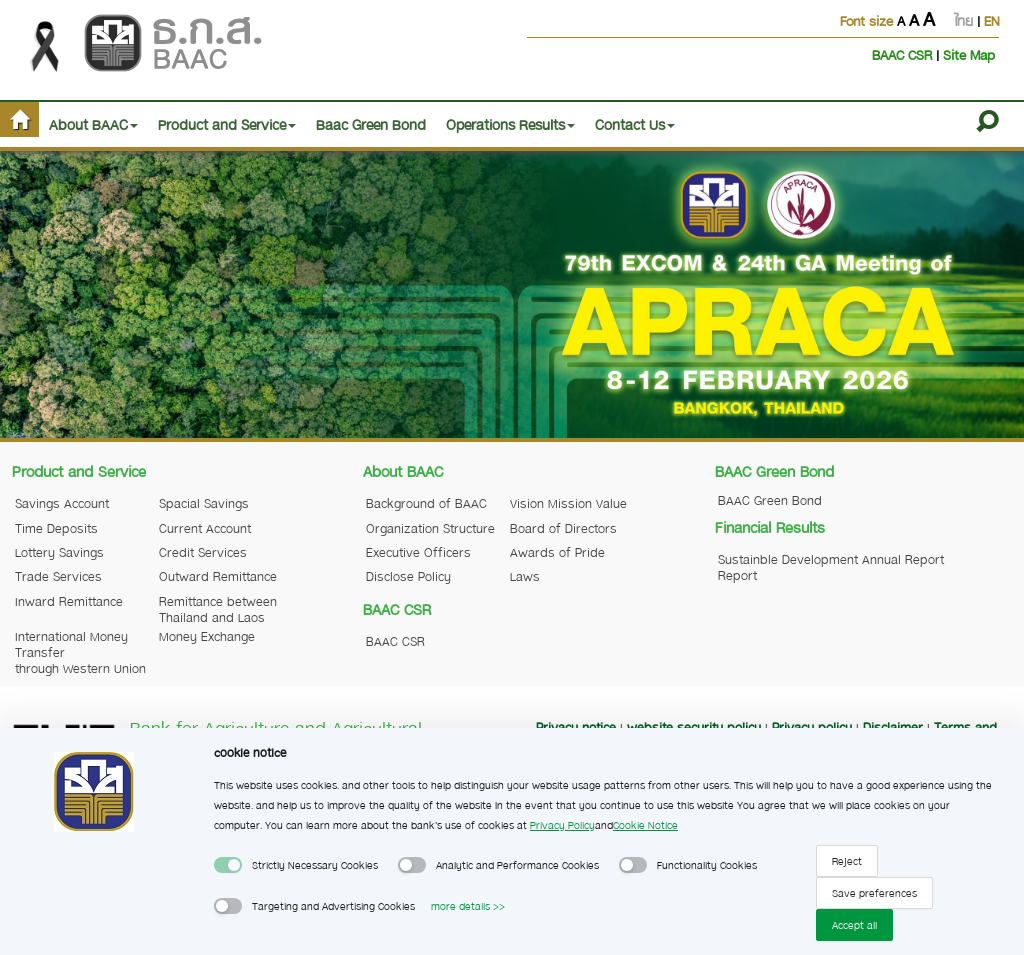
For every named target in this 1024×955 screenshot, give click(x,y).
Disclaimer (893, 727)
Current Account (205, 528)
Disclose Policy (408, 576)
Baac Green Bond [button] (371, 124)
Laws (525, 576)
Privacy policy (812, 727)
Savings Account (62, 503)
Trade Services (58, 576)
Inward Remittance (69, 601)
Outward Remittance (218, 576)
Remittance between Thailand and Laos (218, 609)
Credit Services (203, 552)
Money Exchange (207, 636)
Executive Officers (418, 552)
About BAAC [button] (93, 124)
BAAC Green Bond (770, 500)
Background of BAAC (426, 503)
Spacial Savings (204, 503)
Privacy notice (576, 727)
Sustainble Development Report (788, 567)
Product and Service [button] (227, 124)
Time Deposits (56, 528)
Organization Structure (430, 528)
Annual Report (903, 559)
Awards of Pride (557, 552)
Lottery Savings (59, 552)
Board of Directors (563, 528)
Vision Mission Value (568, 503)
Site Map (969, 54)
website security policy (694, 727)
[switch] (228, 865)
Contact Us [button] (635, 124)
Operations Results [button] (510, 124)
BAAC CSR (904, 54)
